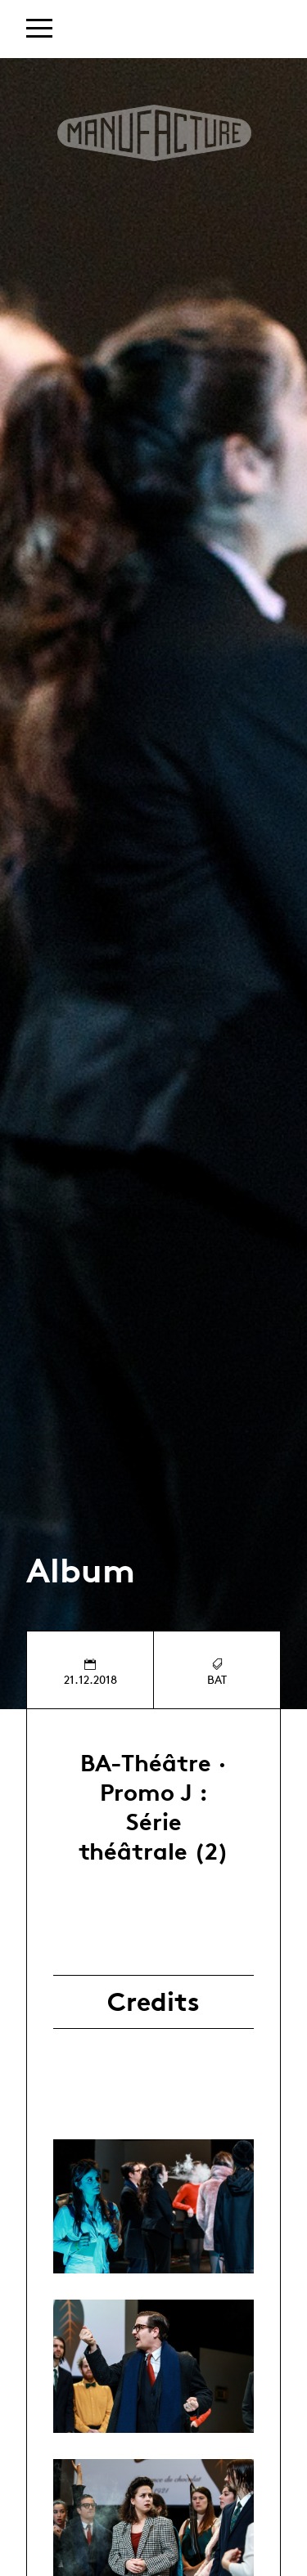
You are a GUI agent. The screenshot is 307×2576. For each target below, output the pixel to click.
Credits (153, 2001)
